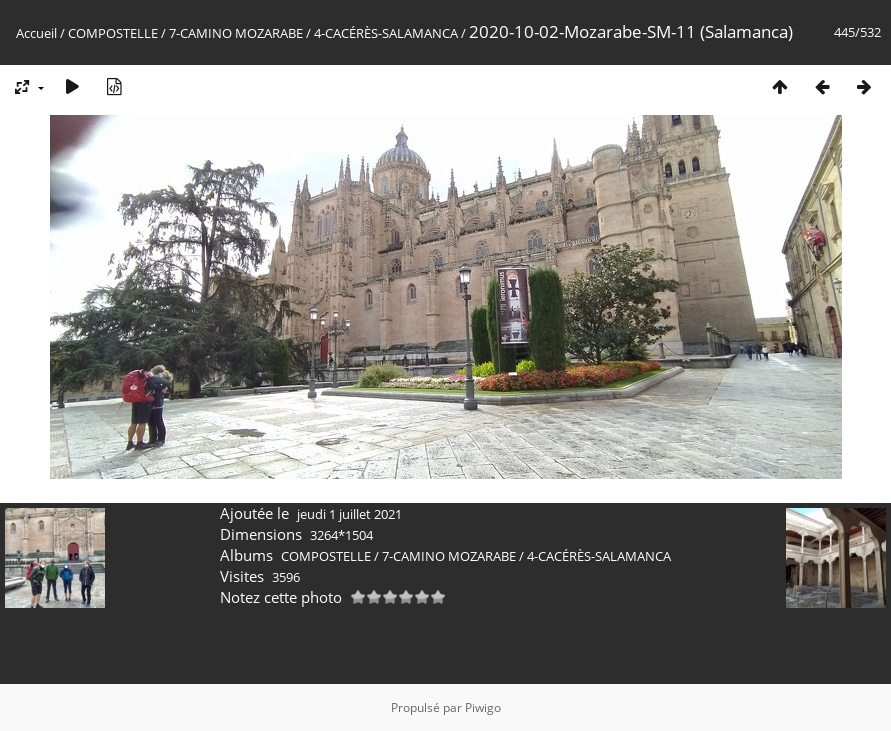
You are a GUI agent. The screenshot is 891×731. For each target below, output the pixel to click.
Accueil (36, 33)
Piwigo (483, 707)
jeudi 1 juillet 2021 (349, 514)
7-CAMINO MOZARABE (236, 33)
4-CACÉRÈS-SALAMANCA (386, 33)
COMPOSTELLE (113, 33)
